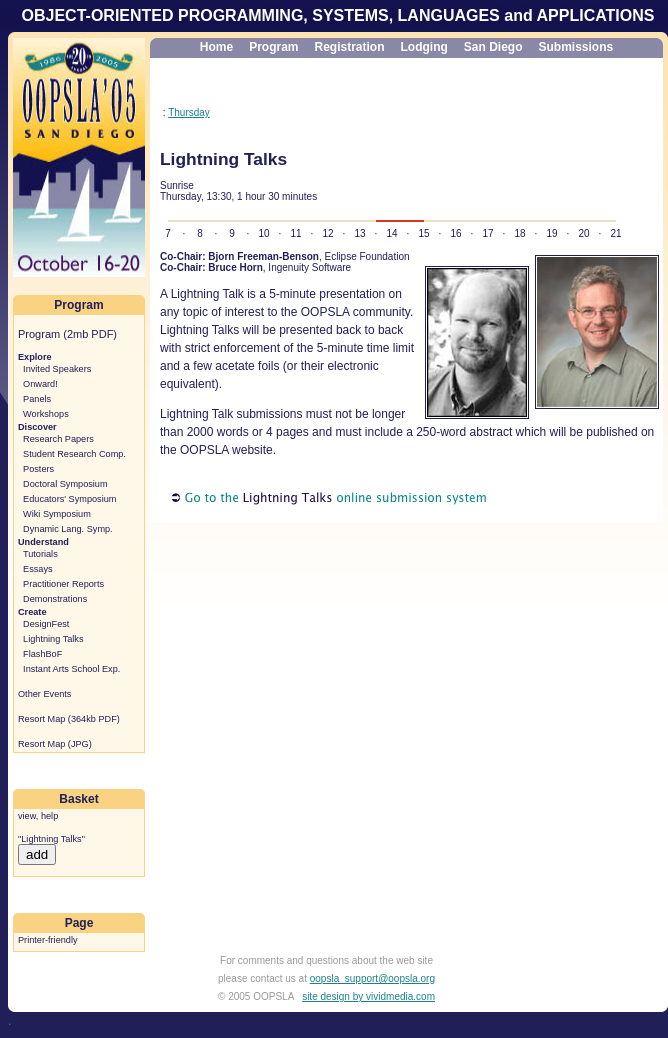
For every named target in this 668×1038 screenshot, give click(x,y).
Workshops (46, 414)
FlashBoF (42, 654)
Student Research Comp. (74, 454)
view (27, 816)
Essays (38, 569)
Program (273, 47)
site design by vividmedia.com (368, 996)
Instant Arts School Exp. (71, 669)
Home (216, 47)
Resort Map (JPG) (55, 744)
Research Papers (58, 439)
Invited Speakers (57, 369)
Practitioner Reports (63, 584)
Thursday (189, 112)
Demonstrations (55, 599)
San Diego (493, 47)
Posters (38, 469)
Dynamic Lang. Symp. (68, 529)
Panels (37, 399)
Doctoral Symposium (65, 484)
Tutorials (40, 554)
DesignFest (46, 624)
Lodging (424, 47)
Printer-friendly (48, 940)
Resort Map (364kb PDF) (69, 719)
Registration (349, 47)
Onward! (40, 384)
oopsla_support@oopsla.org (372, 978)
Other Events (44, 694)
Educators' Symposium (69, 499)
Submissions (576, 47)
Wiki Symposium (57, 514)
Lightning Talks (53, 639)
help (49, 816)
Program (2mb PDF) (67, 334)
